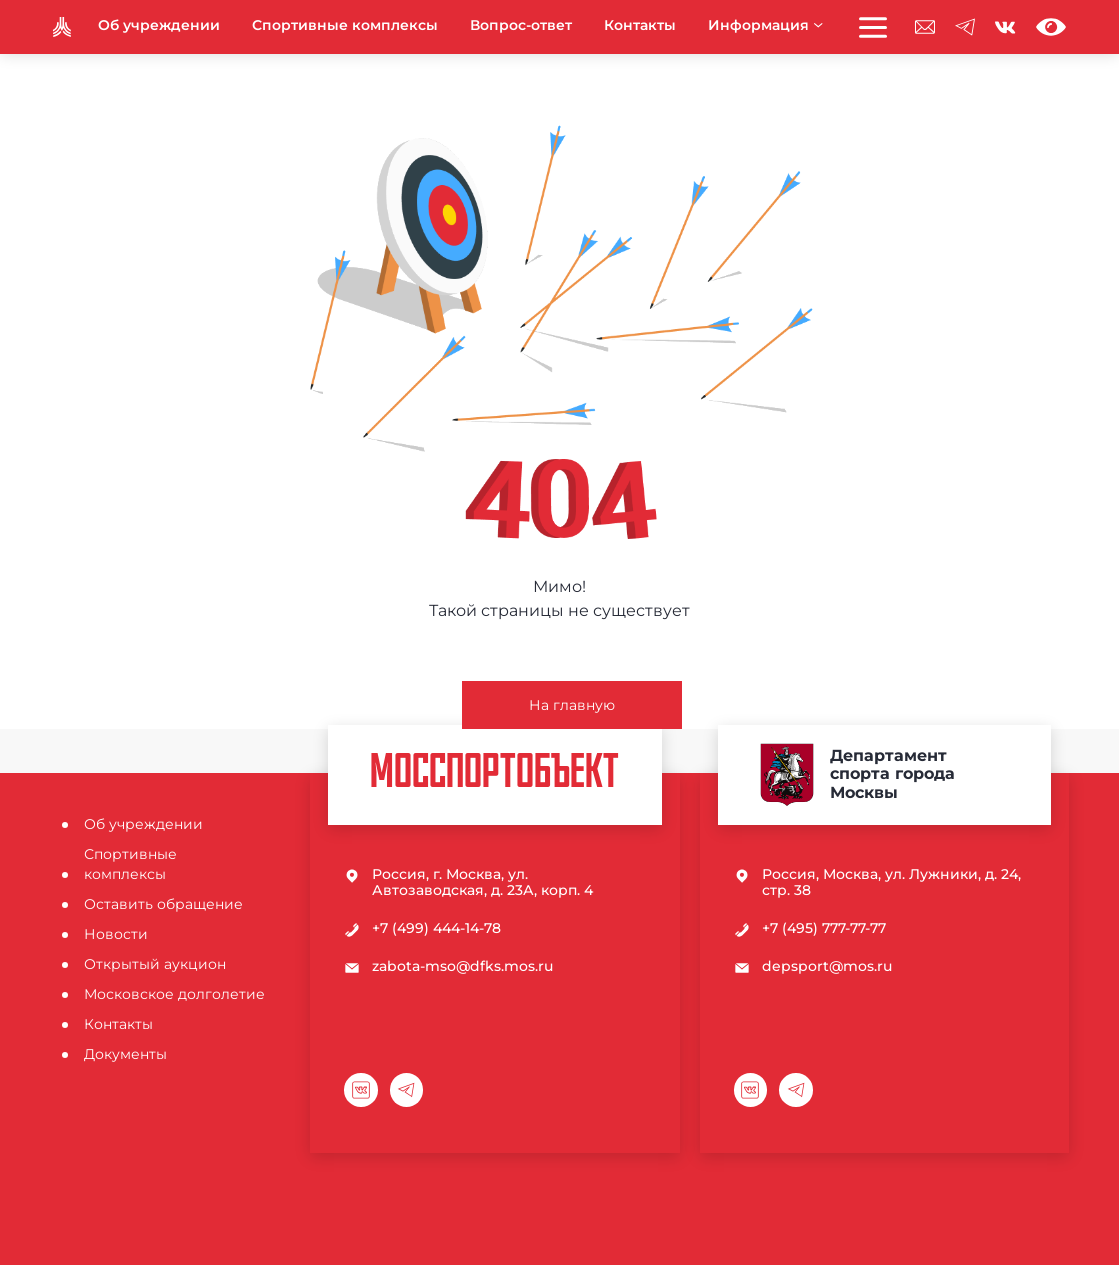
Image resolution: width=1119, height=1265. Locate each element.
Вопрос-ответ (521, 25)
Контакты (640, 25)
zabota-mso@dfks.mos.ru (462, 966)
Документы (125, 1054)
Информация (765, 25)
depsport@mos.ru (827, 966)
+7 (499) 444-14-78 (436, 928)
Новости (116, 934)
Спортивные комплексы (345, 25)
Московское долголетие (174, 994)
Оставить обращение (163, 904)
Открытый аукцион (155, 964)
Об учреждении (159, 25)
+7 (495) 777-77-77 (824, 928)
